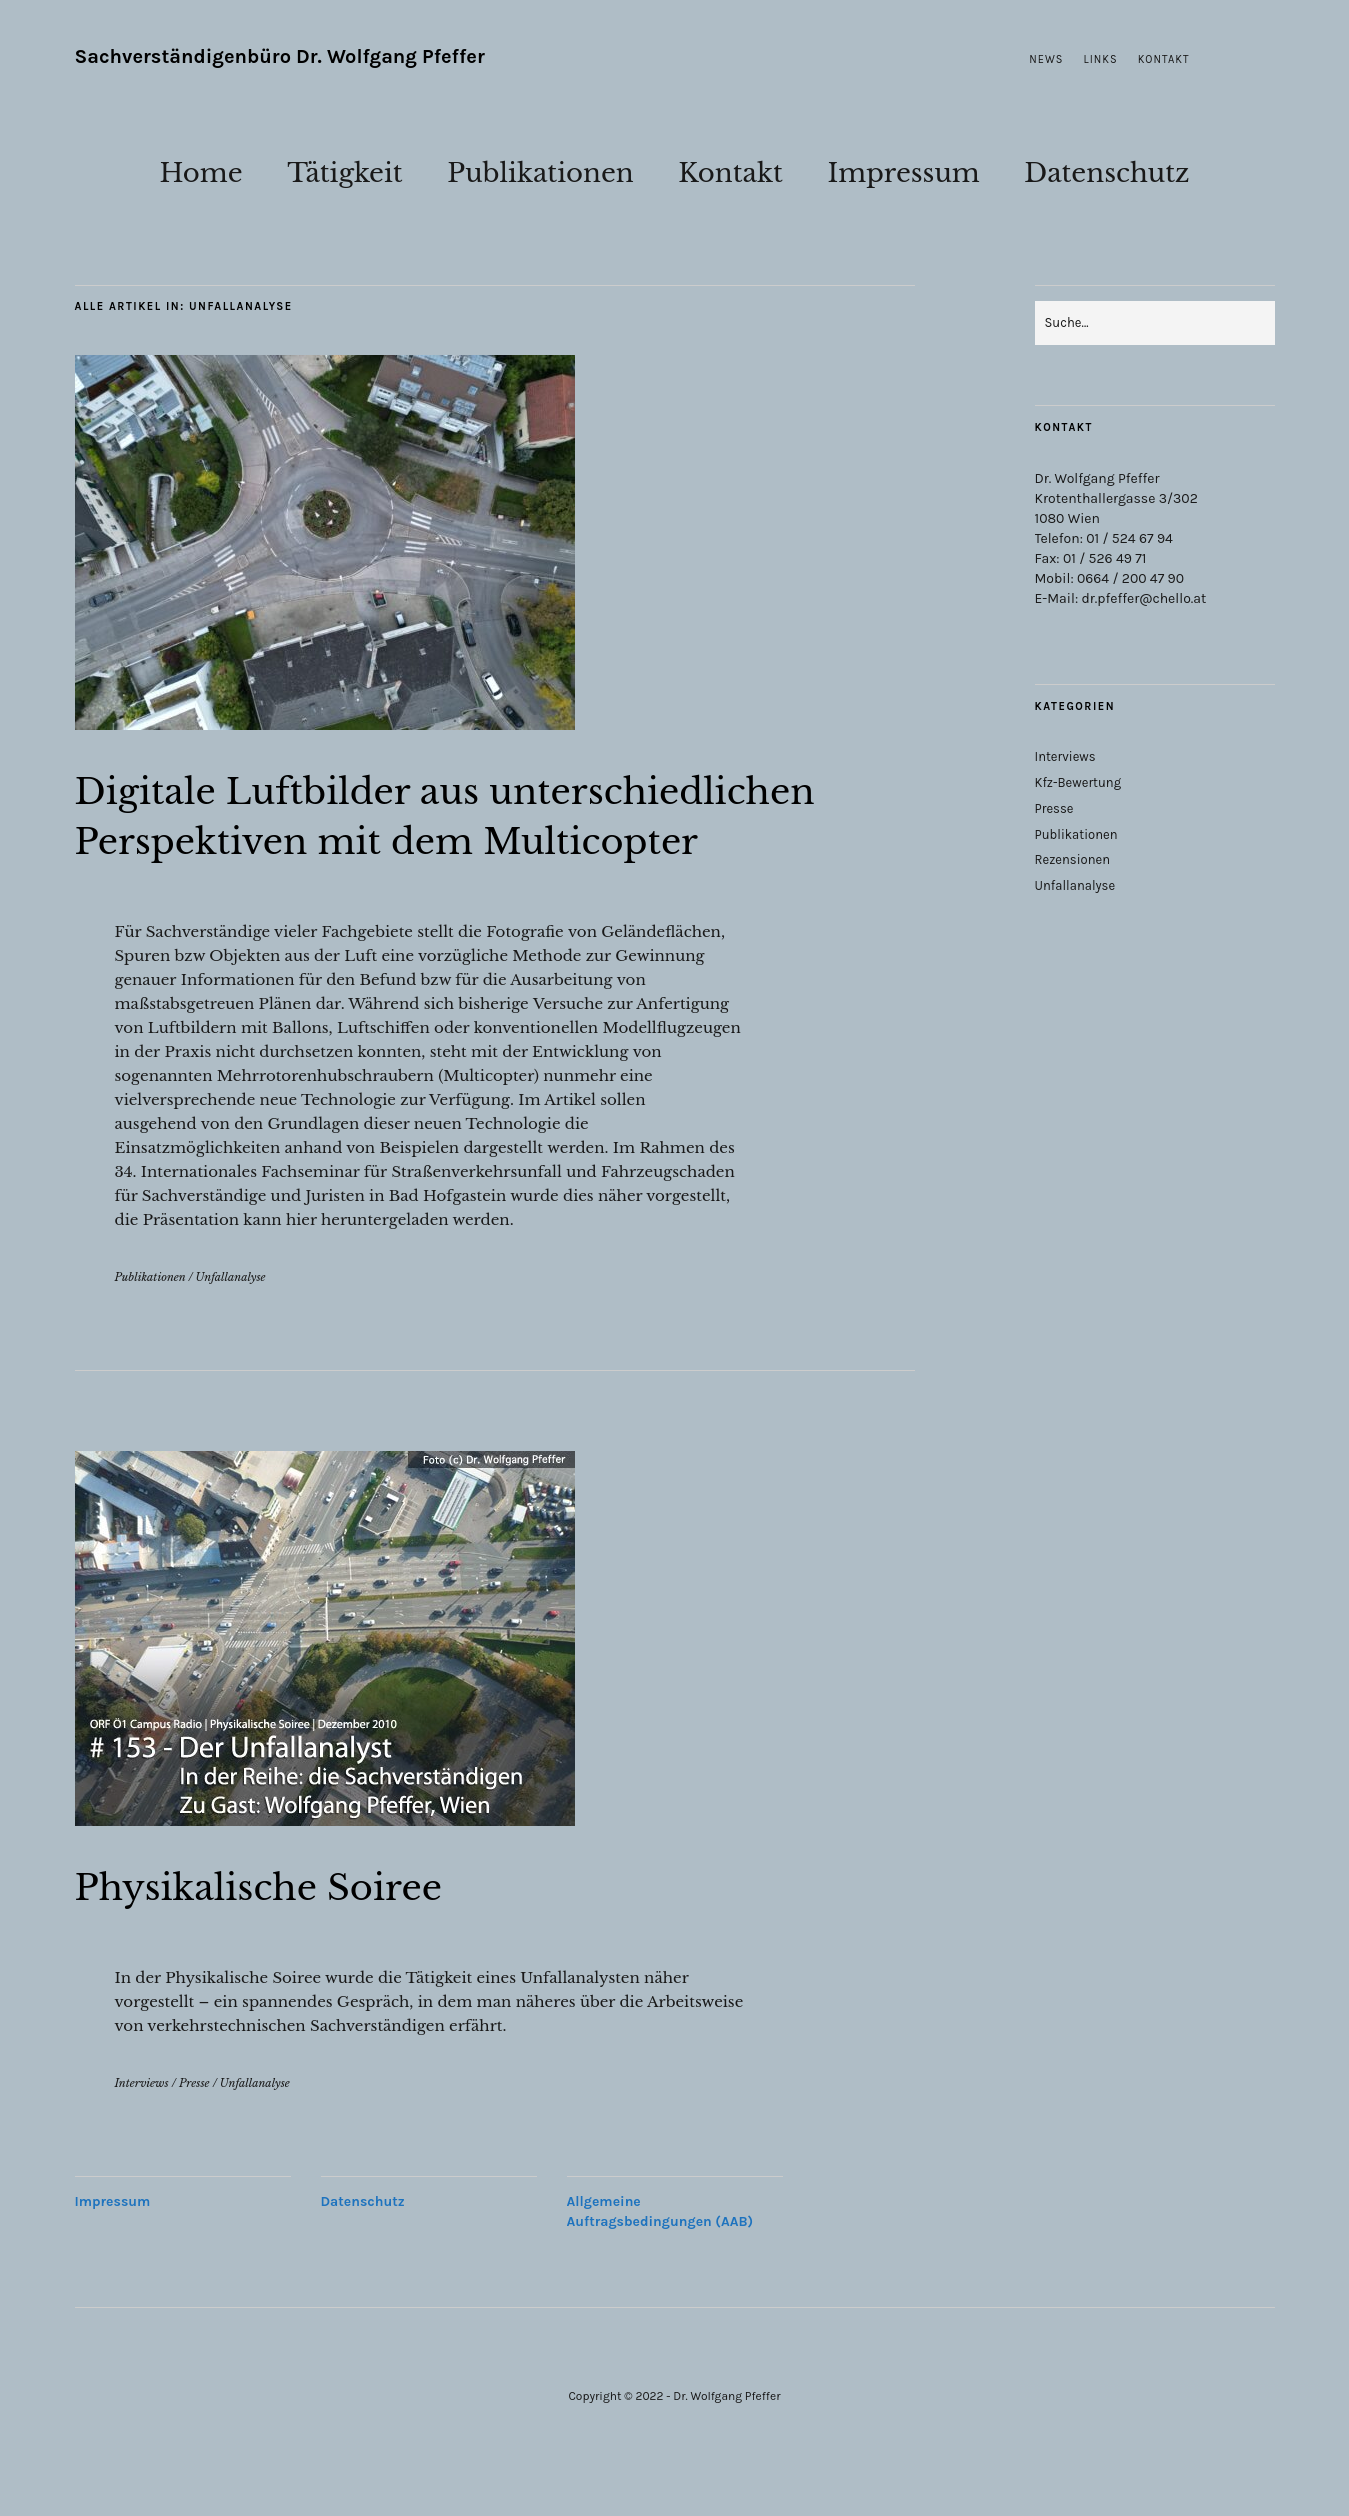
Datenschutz (1106, 173)
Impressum (903, 173)
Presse (194, 2133)
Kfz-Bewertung (1078, 782)
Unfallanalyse (231, 1327)
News (1046, 59)
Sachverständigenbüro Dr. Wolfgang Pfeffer (280, 56)
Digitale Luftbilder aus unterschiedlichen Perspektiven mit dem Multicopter (456, 839)
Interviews (142, 2133)
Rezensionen (1073, 859)
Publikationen (540, 173)
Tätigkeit (345, 173)
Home (200, 173)
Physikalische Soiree (293, 1936)
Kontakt (1164, 59)
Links (1101, 59)
